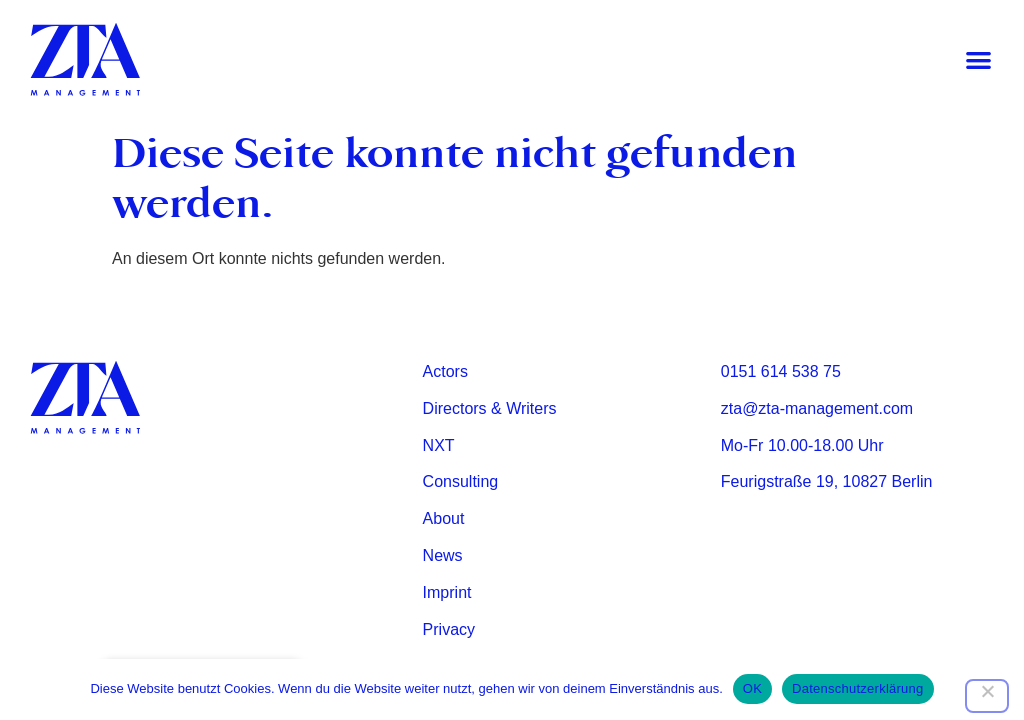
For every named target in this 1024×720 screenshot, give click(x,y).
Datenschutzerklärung (857, 688)
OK (752, 688)
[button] (978, 60)
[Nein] (987, 696)
